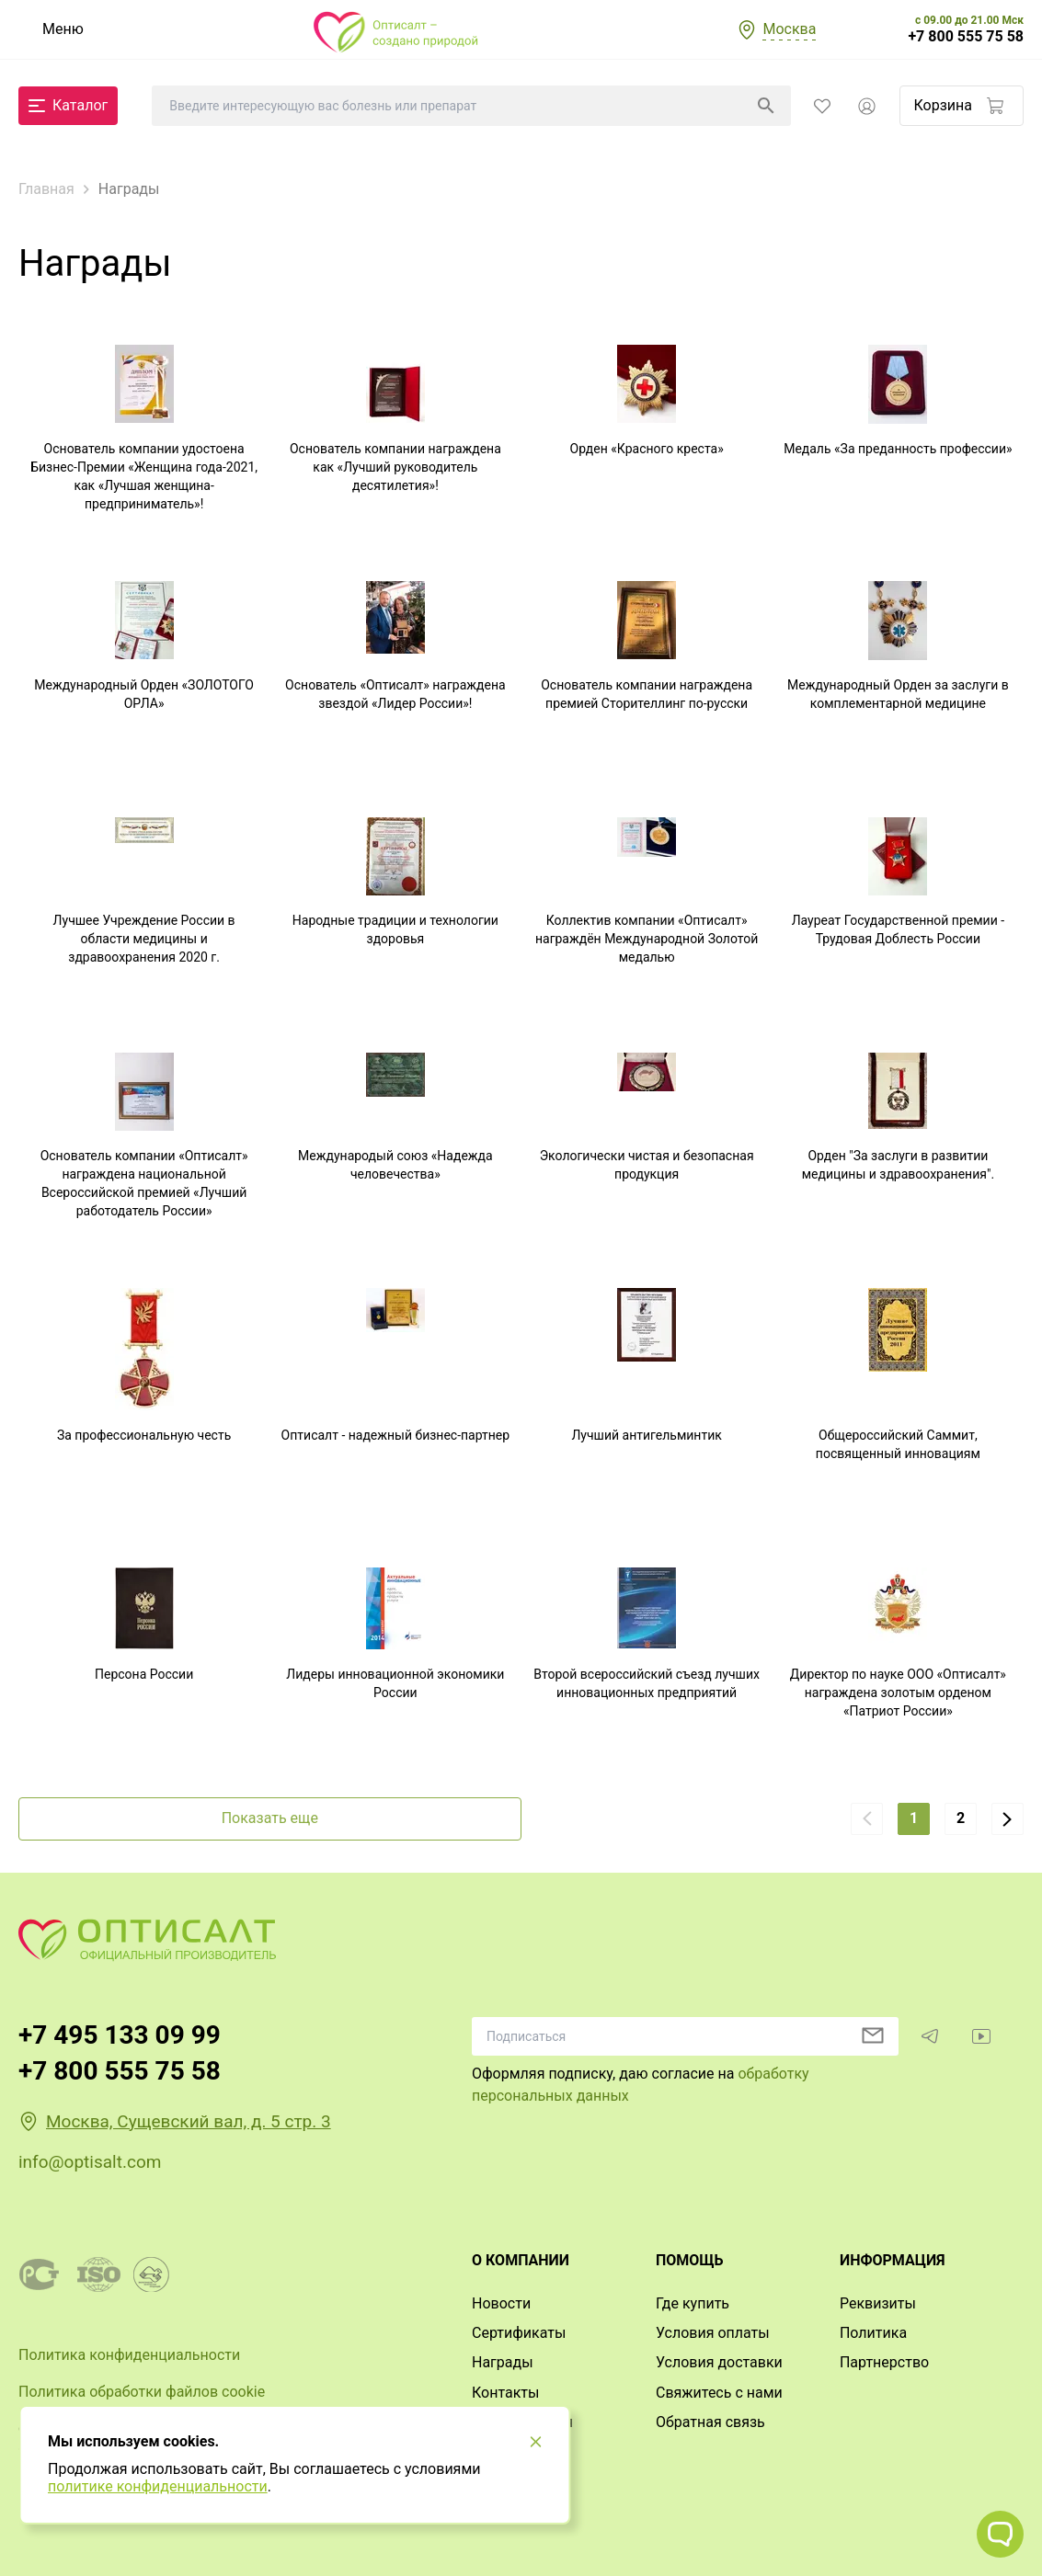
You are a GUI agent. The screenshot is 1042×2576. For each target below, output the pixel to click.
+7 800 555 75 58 (966, 36)
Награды (502, 2362)
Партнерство (884, 2362)
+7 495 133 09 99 (119, 2035)
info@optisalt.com (89, 2161)
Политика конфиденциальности (129, 2355)
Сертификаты (519, 2333)
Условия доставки (719, 2362)
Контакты (505, 2392)
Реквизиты (878, 2303)
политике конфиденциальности (158, 2486)
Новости (501, 2303)
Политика (873, 2333)
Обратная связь (710, 2422)
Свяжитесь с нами (719, 2392)
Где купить (692, 2303)
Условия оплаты (713, 2333)
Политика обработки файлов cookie (141, 2391)
